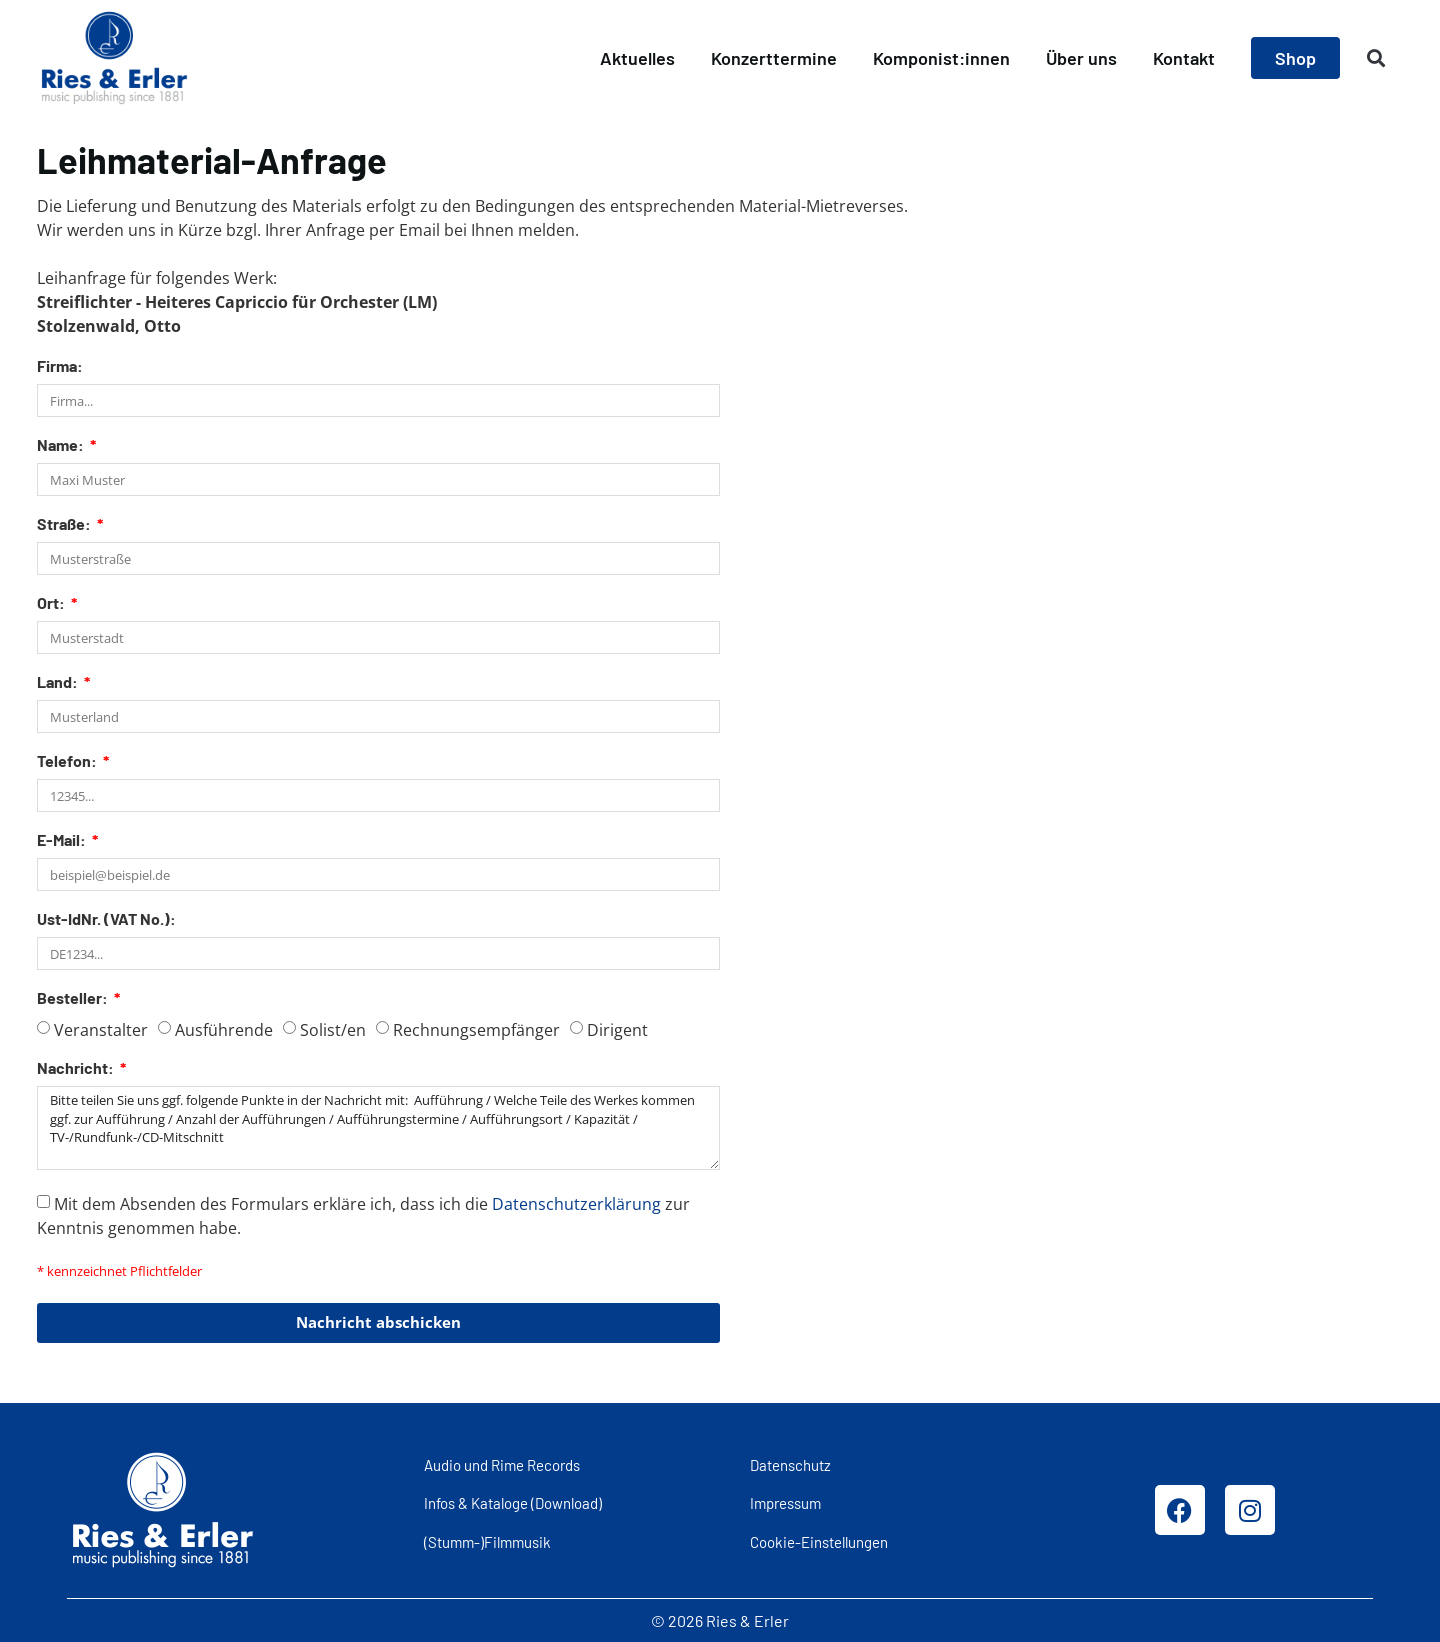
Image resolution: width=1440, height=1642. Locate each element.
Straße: (65, 524)
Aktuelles (637, 58)
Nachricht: (77, 1068)
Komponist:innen (941, 58)
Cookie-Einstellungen (819, 1541)
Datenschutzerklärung (576, 1203)
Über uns (1081, 58)
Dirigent (617, 1030)
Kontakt (1184, 58)
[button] (1376, 58)
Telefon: (68, 761)
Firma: (60, 366)
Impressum (785, 1503)
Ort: (52, 603)
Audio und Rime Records (502, 1464)
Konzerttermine (774, 58)
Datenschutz (790, 1464)
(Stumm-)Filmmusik (487, 1541)
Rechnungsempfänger (476, 1030)
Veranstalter (101, 1030)
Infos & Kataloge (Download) (513, 1503)
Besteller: (74, 998)
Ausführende (224, 1030)
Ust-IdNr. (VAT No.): (106, 919)
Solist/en (333, 1030)
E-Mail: (63, 840)
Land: (59, 682)
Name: (62, 445)
